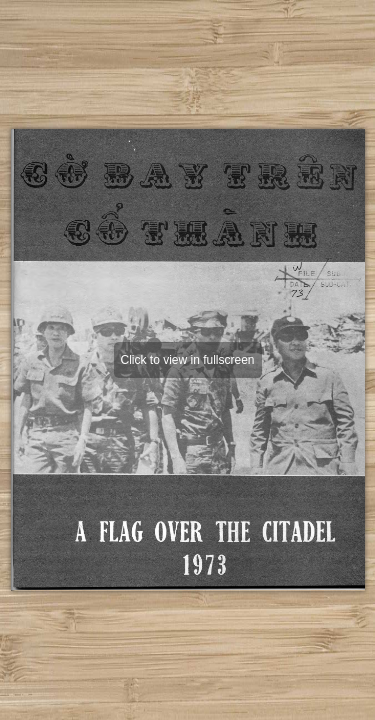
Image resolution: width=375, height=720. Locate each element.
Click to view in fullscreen (187, 360)
